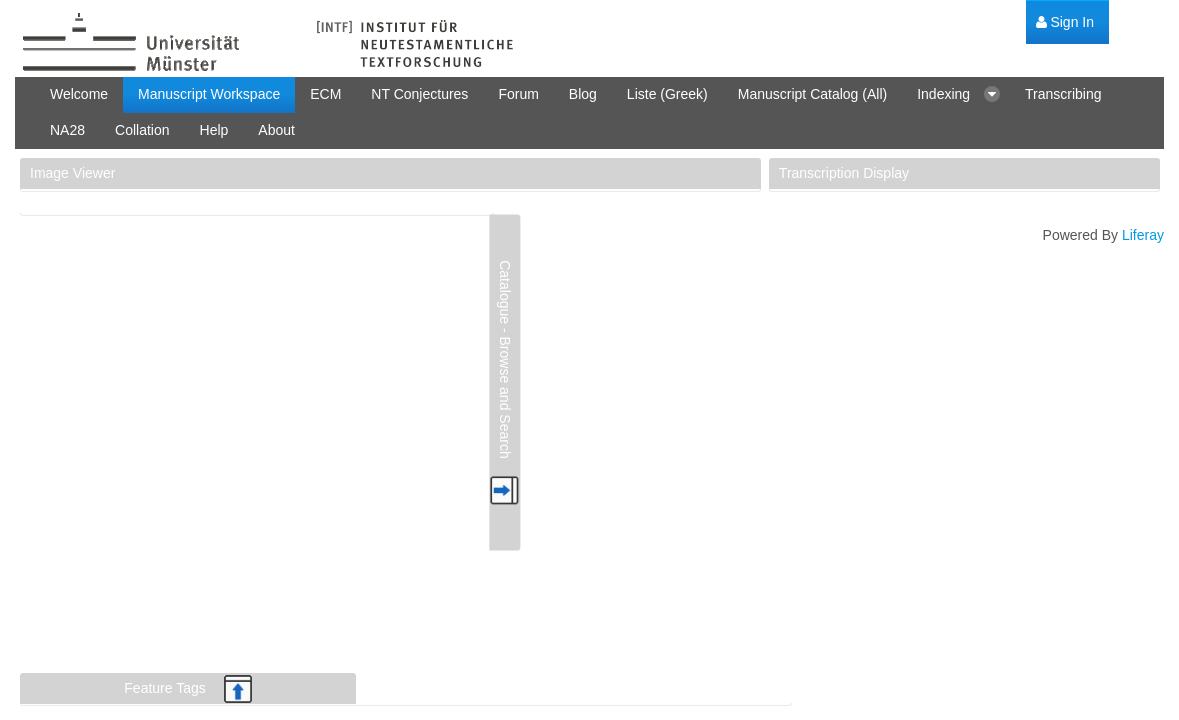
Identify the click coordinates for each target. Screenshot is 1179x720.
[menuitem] (1065, 22)
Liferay (1143, 235)
